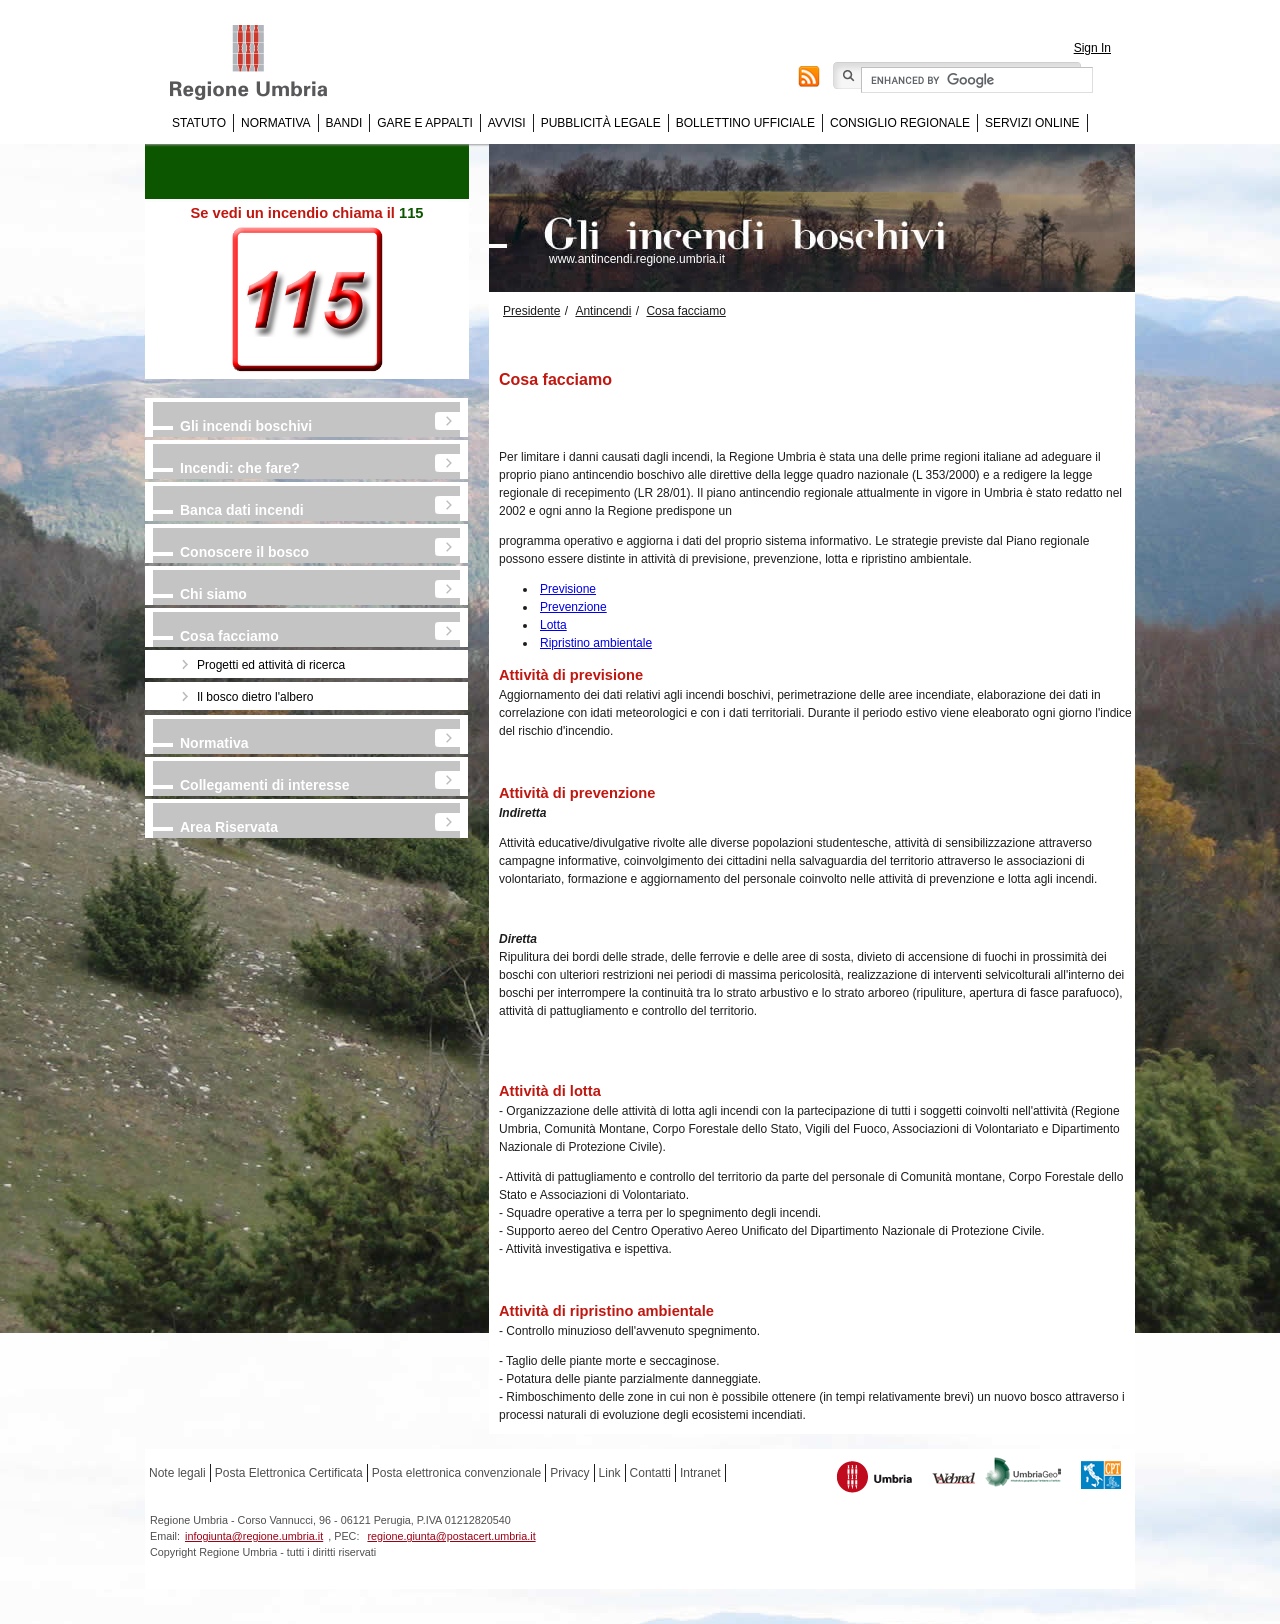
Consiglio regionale (900, 123)
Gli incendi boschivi (246, 426)
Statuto (199, 123)
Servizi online (1032, 123)
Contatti (650, 1473)
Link (610, 1473)
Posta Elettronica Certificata (289, 1473)
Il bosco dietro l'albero (255, 697)
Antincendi (603, 311)
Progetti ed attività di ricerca (271, 665)
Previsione (568, 589)
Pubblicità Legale (601, 123)
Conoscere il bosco (244, 552)
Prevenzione (573, 607)
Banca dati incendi (242, 510)
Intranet (700, 1473)
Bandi (344, 123)
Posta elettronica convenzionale (456, 1473)
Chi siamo (213, 594)
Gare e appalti (425, 123)
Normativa (276, 123)
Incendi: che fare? (240, 468)
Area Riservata (229, 827)
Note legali (177, 1473)
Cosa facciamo (229, 636)
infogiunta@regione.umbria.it (254, 1536)
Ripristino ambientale (596, 643)
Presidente (531, 311)
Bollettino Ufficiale (745, 123)
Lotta (553, 625)
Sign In (1092, 48)
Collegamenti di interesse (265, 785)
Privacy (569, 1473)
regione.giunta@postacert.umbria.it (451, 1536)
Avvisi (507, 123)
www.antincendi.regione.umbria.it (637, 259)
